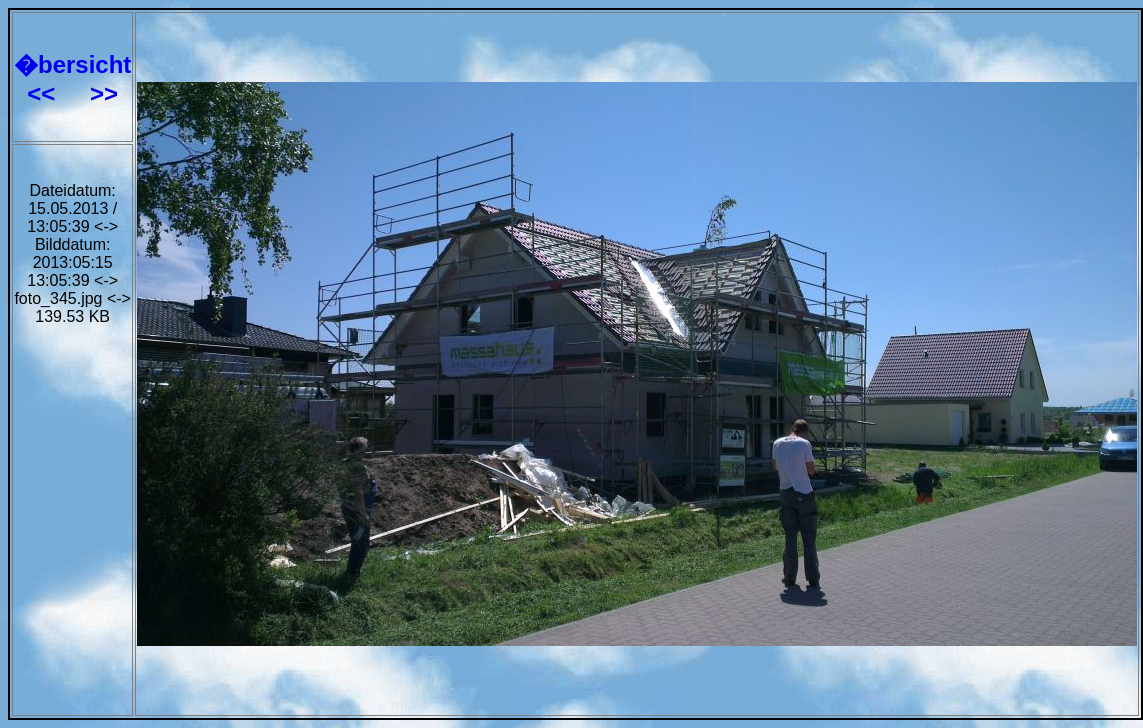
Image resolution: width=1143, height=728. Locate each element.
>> (104, 93)
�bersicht (72, 64)
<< (44, 93)
